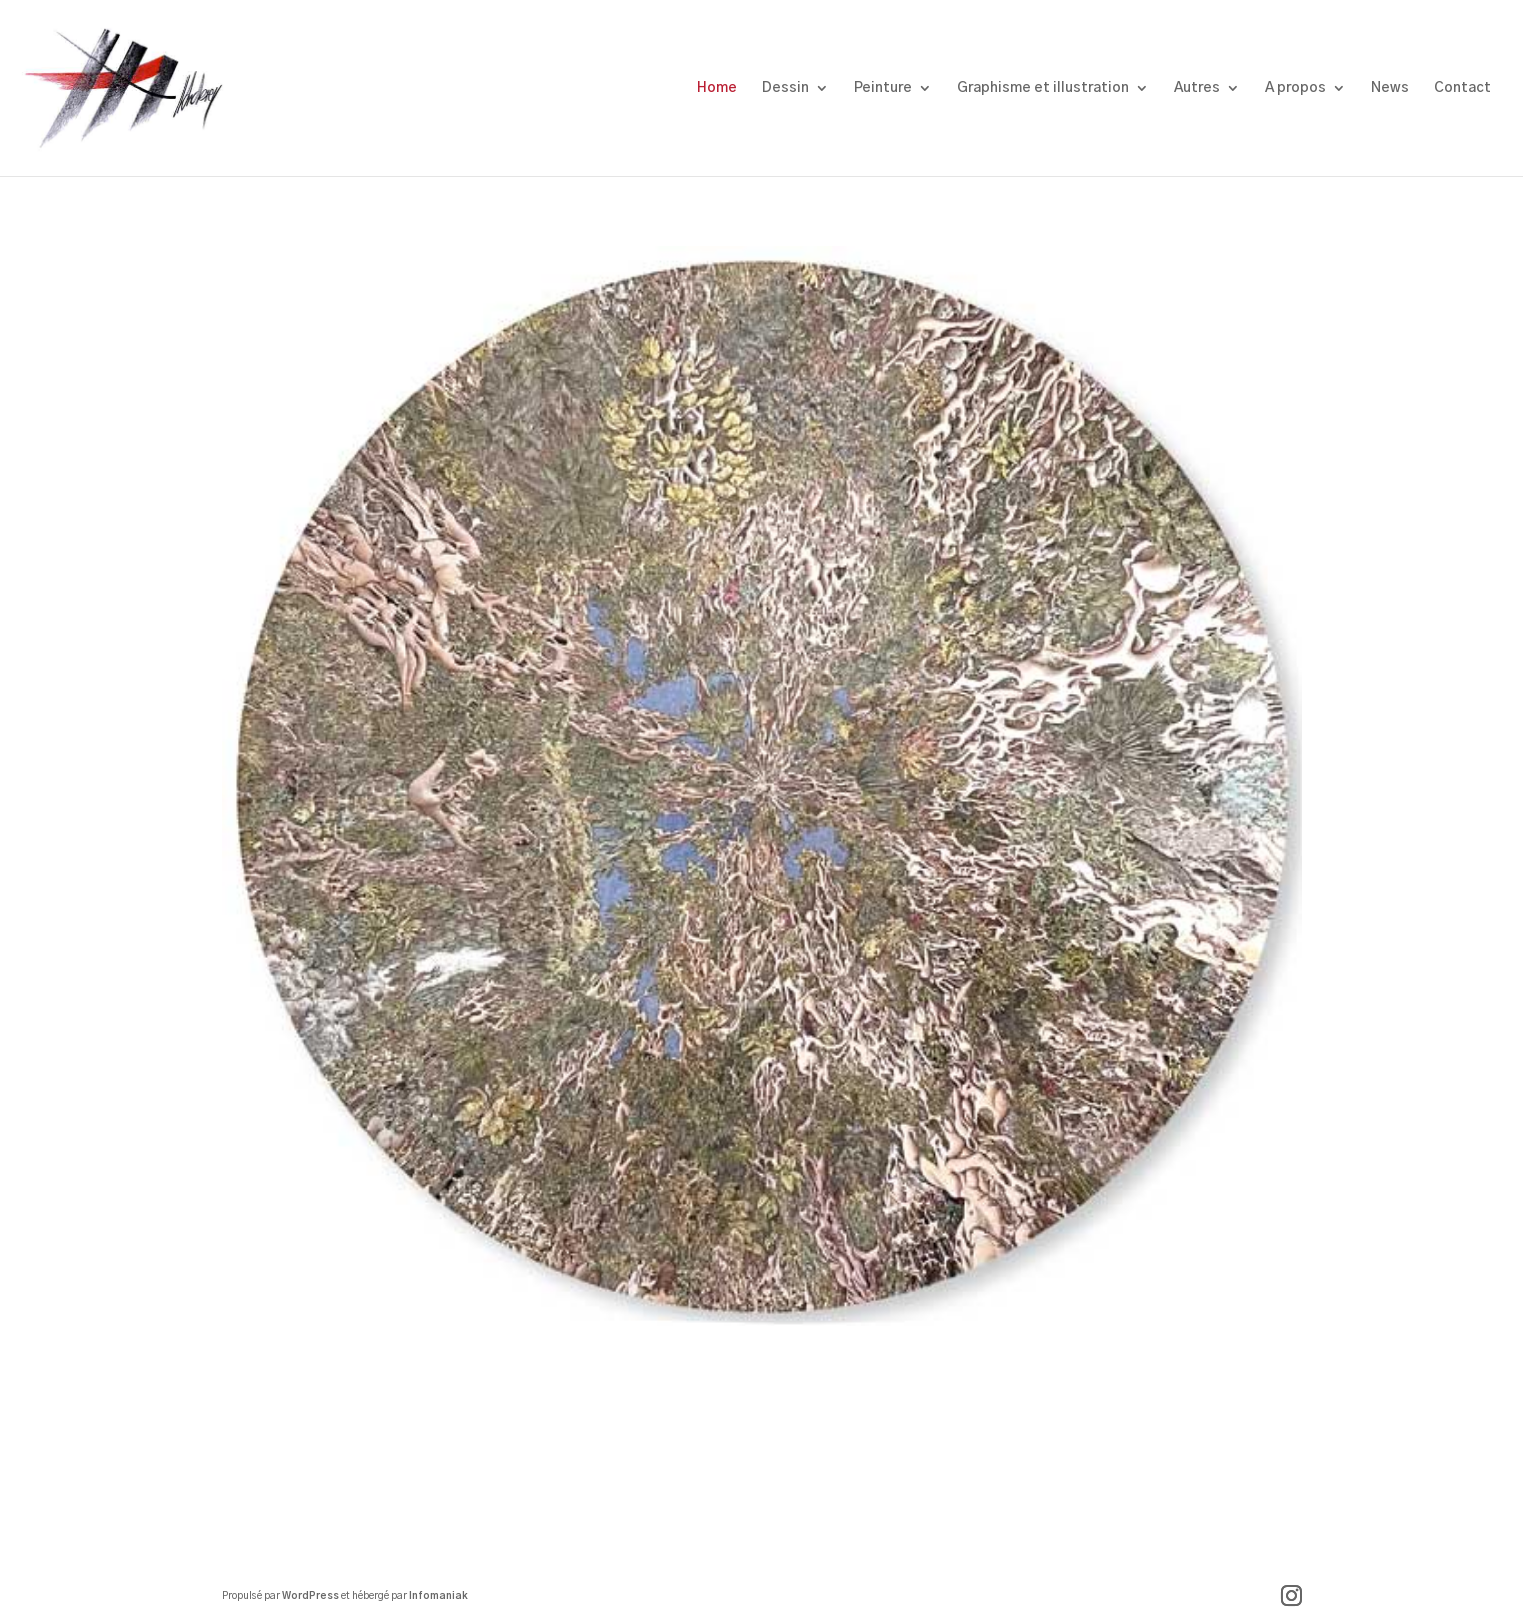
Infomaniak (438, 1596)
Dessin (785, 88)
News (1390, 88)
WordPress (310, 1596)
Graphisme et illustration (1043, 88)
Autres (1197, 88)
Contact (1462, 88)
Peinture (883, 88)
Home (717, 88)
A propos (1295, 88)
